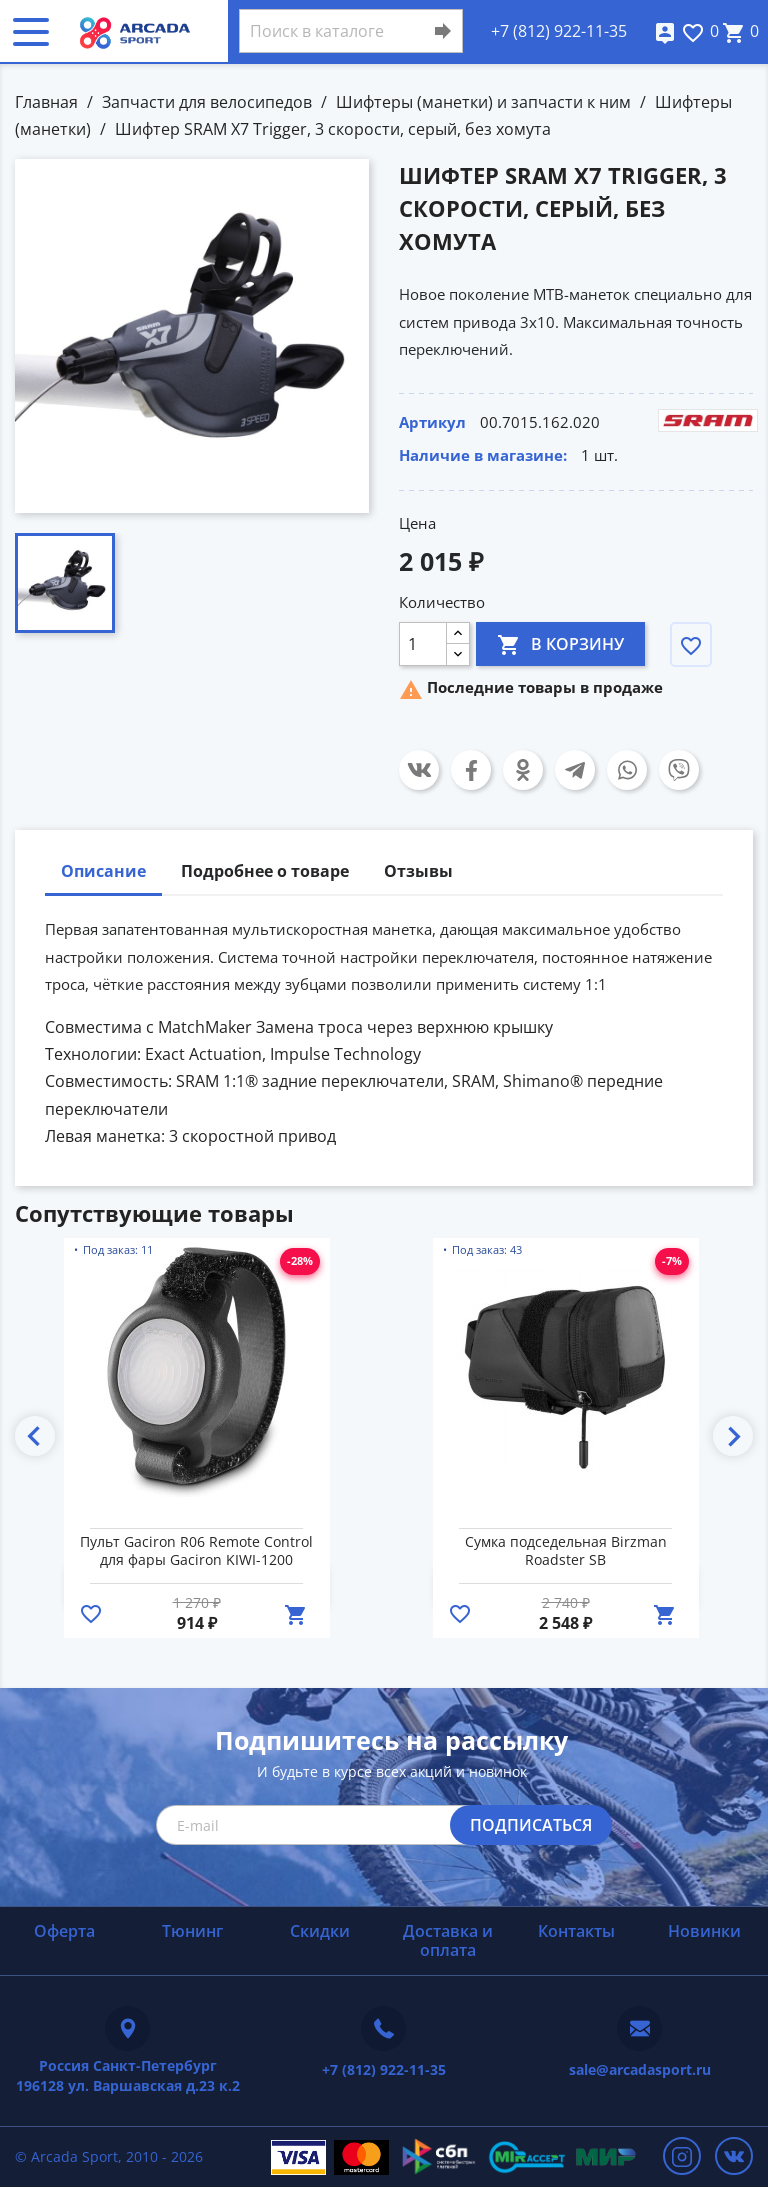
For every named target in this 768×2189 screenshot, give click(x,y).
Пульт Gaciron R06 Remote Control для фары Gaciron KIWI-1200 (196, 1551)
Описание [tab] (103, 871)
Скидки (320, 1931)
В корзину (560, 643)
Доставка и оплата (448, 1940)
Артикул (432, 422)
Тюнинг (192, 1931)
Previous (35, 1436)
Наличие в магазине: (483, 455)
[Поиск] (351, 31)
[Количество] (423, 644)
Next (733, 1436)
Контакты (576, 1931)
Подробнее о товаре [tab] (265, 871)
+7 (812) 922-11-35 (559, 31)
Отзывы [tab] (418, 871)
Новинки (704, 1931)
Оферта (64, 1931)
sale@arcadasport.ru (640, 2069)
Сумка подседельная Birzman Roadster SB (566, 1551)
